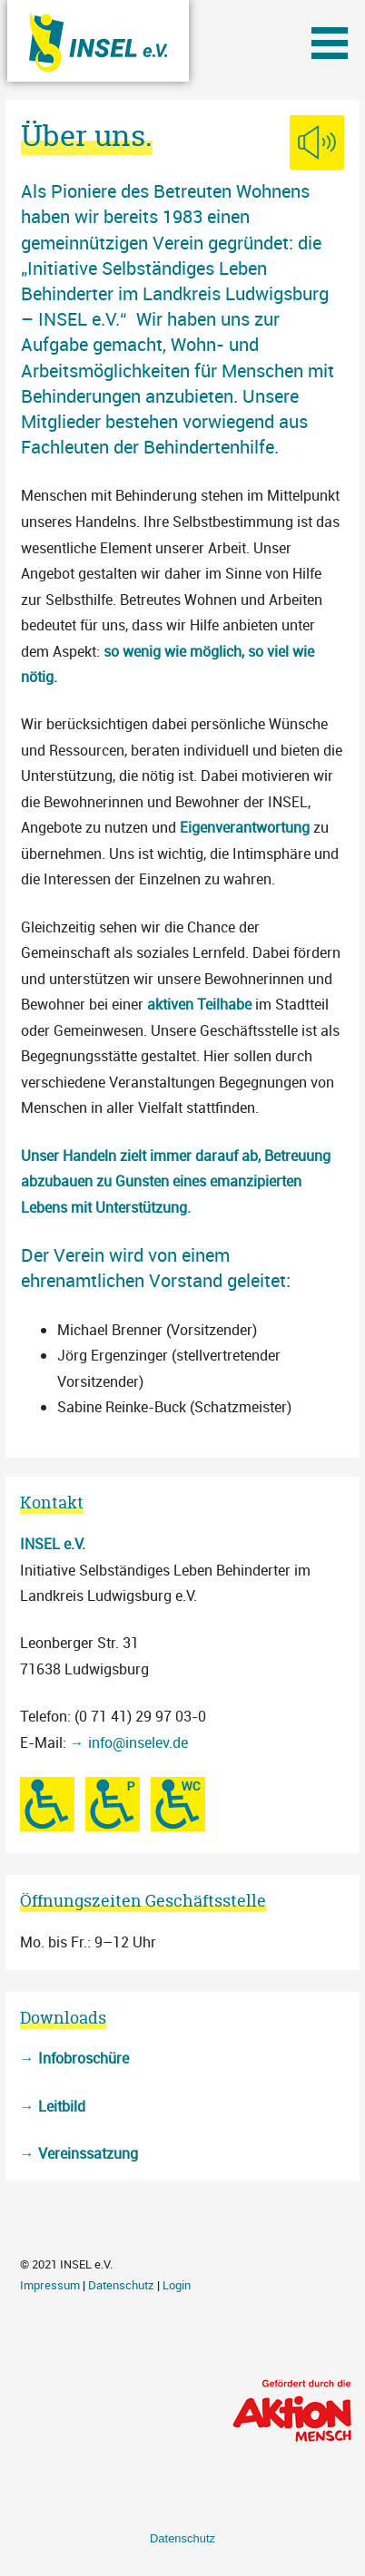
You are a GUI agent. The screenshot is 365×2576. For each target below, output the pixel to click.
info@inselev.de (138, 1742)
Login (177, 2285)
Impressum (50, 2285)
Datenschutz (121, 2285)
